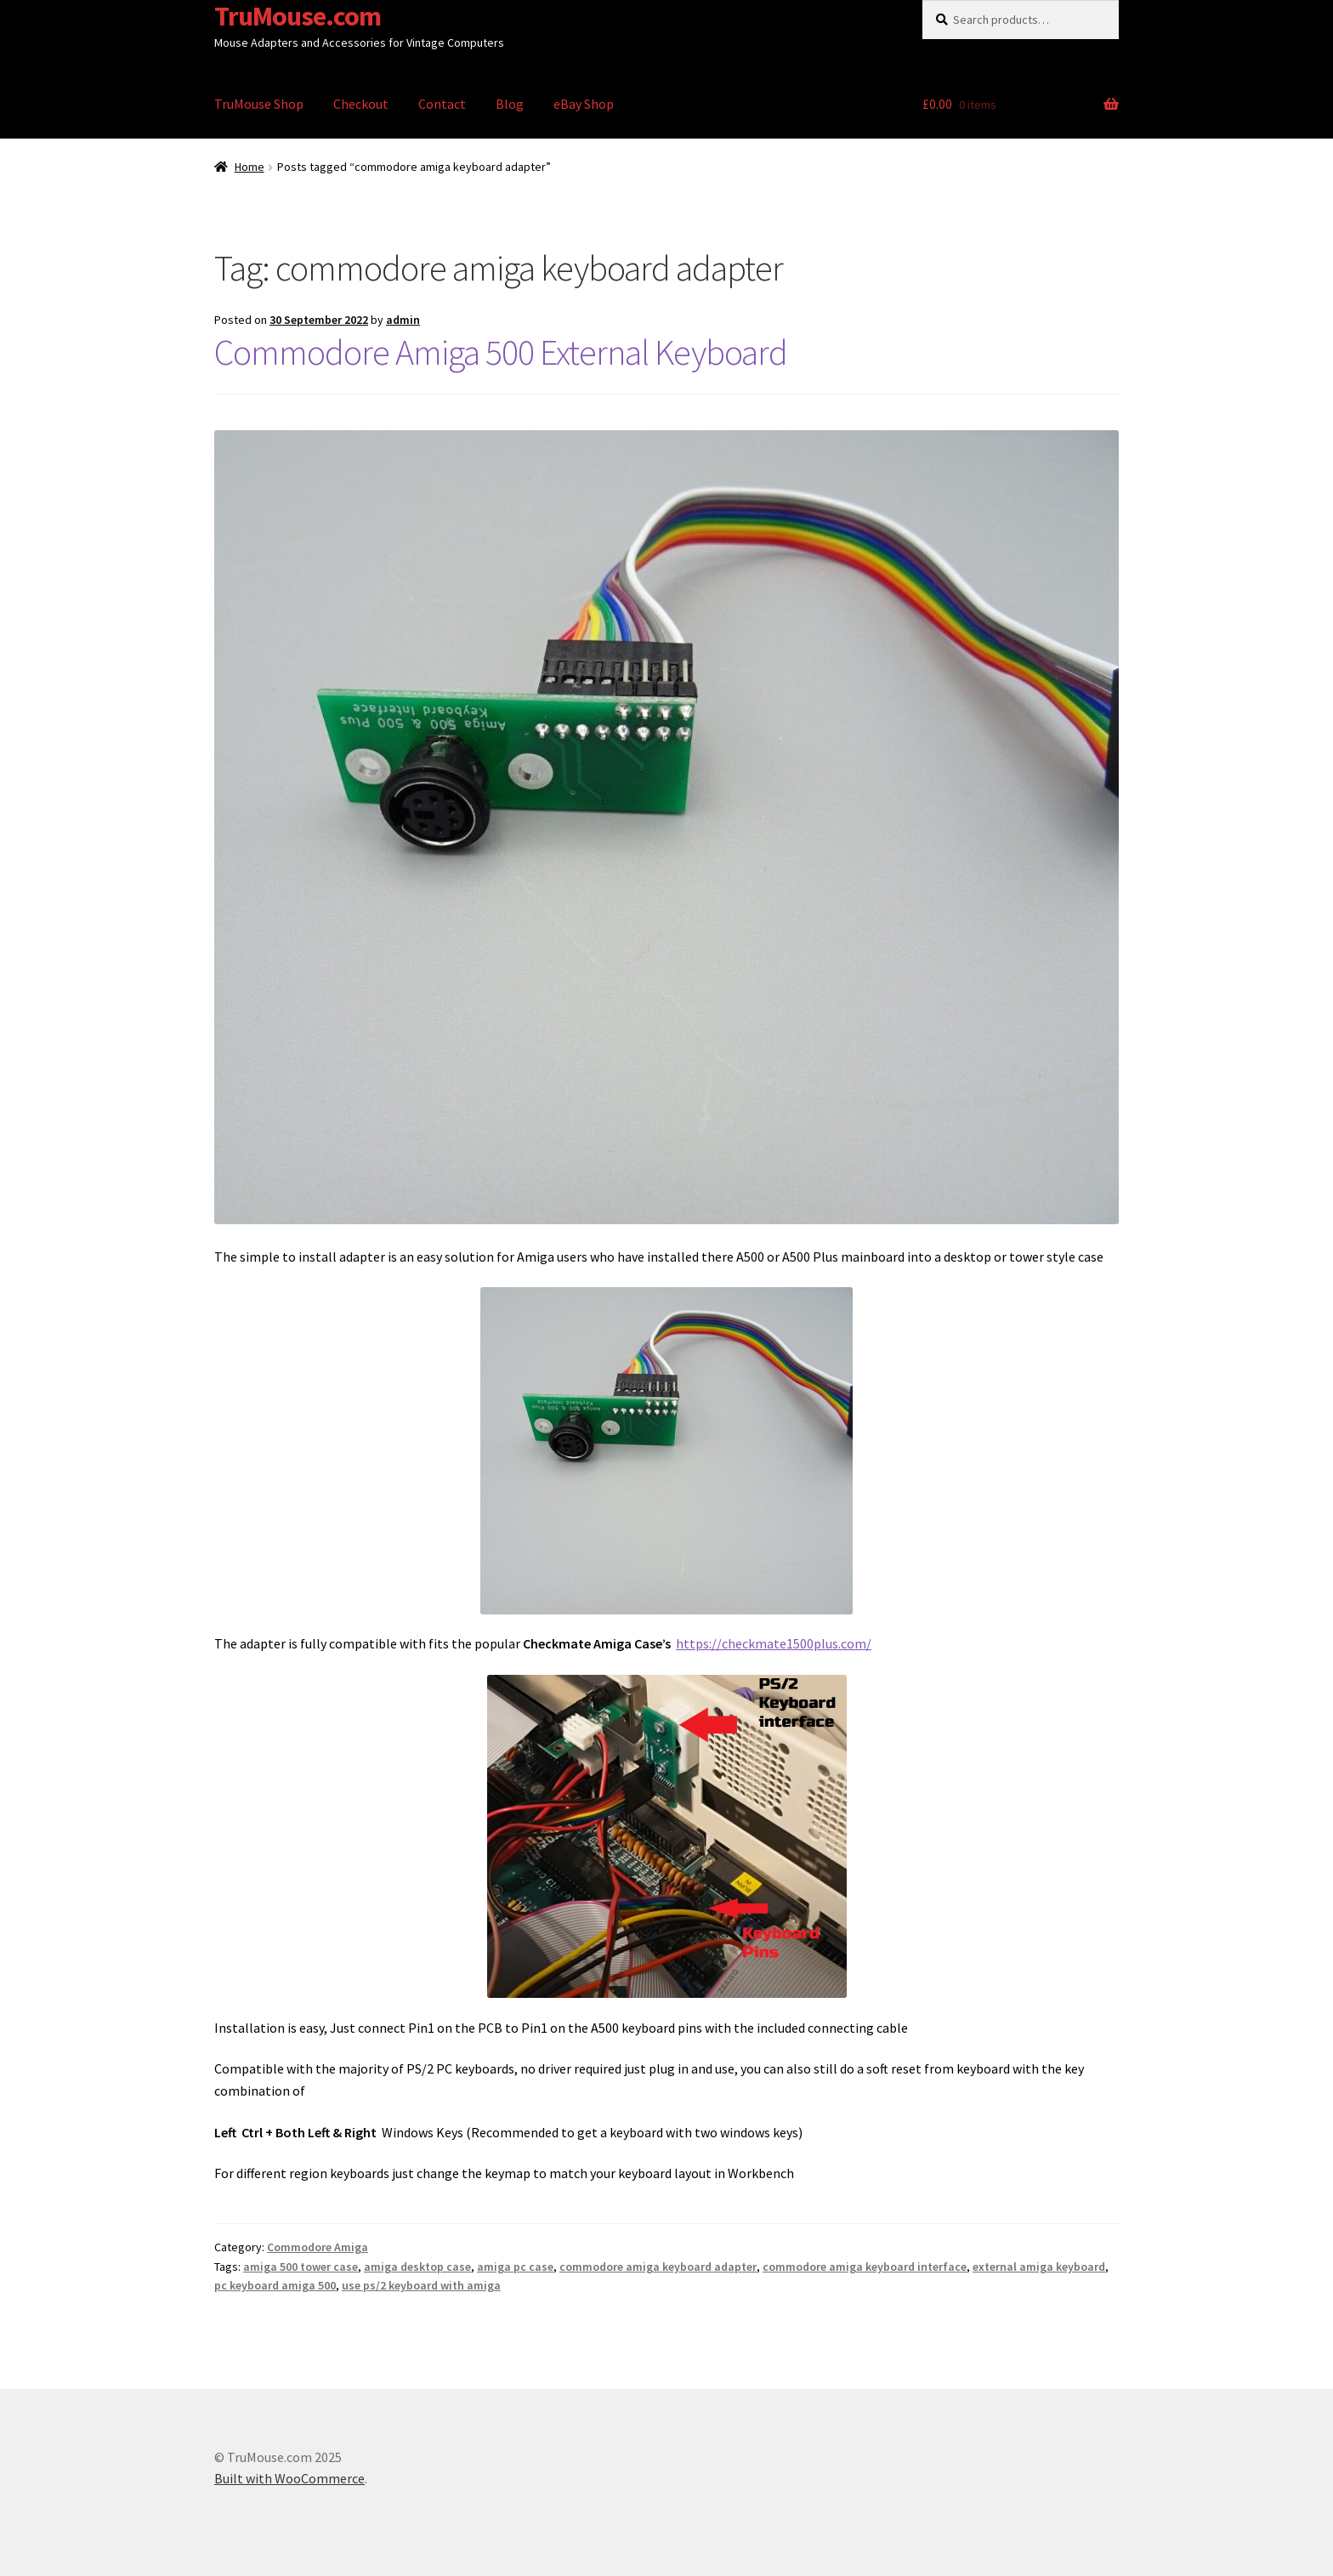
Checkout (361, 103)
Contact (442, 103)
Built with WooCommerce (289, 2478)
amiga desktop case (417, 2266)
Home (249, 166)
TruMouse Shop (258, 103)
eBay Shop (583, 103)
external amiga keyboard (1039, 2266)
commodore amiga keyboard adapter (658, 2266)
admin (403, 319)
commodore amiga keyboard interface (865, 2266)
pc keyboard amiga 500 (275, 2285)
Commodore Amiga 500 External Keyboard (500, 352)
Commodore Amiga (317, 2247)
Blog (510, 103)
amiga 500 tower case (300, 2266)
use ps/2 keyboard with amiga (421, 2285)
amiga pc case (515, 2266)
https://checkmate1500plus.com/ (773, 1643)
